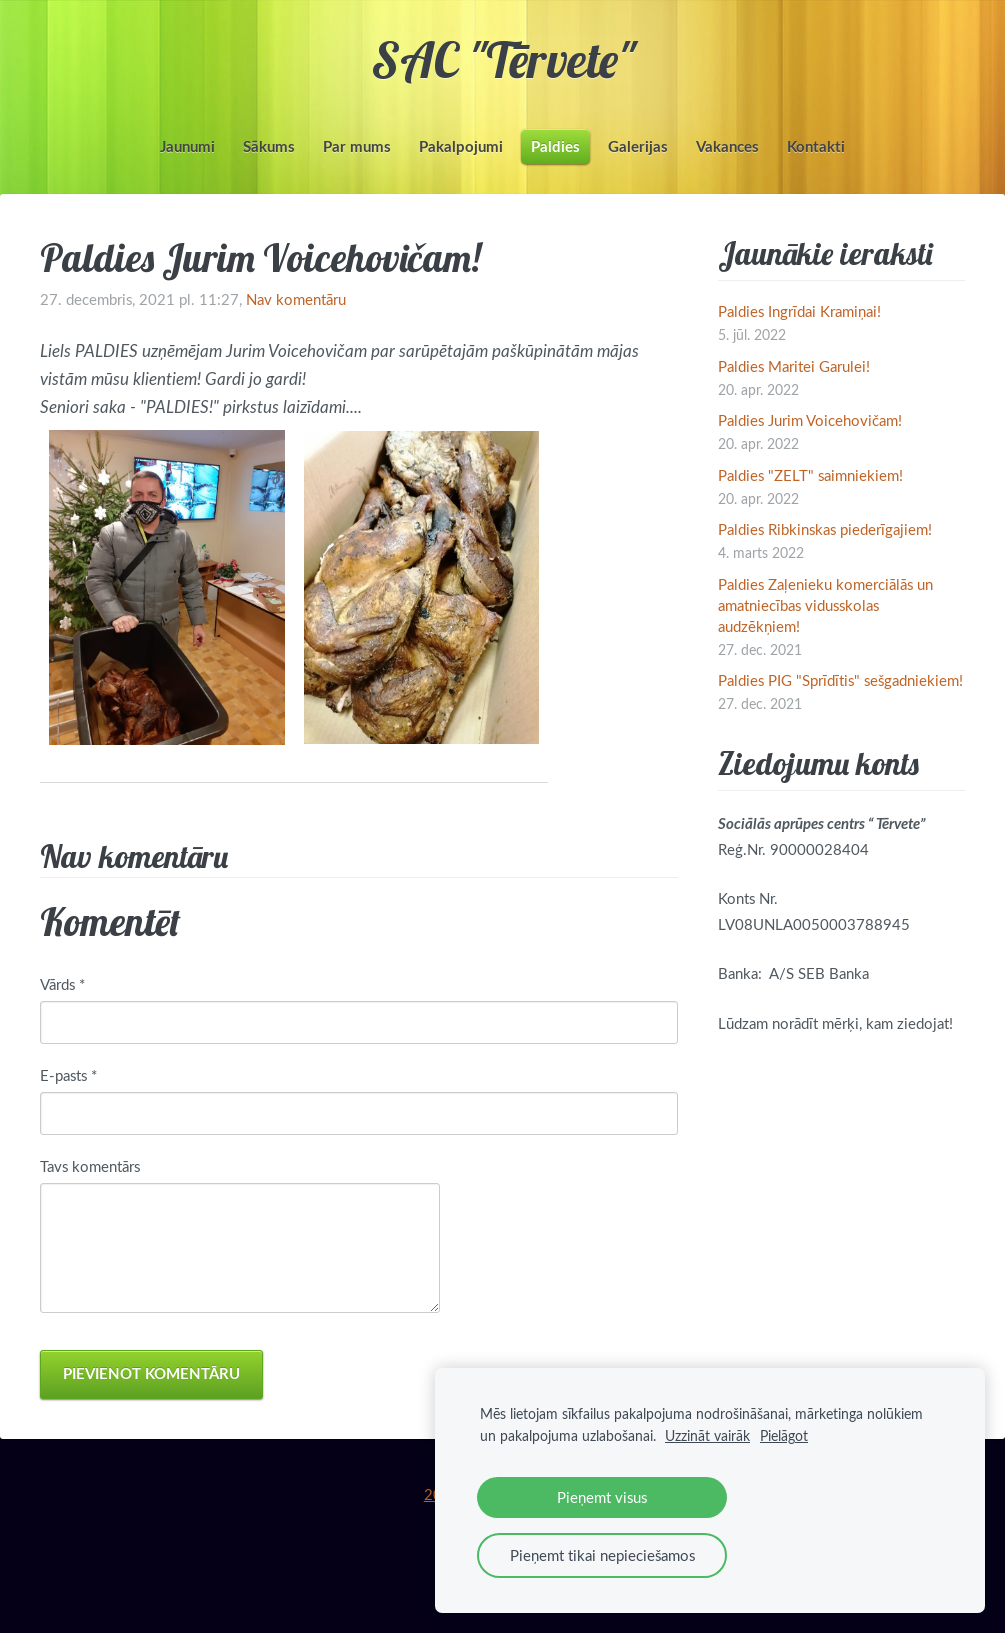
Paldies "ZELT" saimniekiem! (810, 475)
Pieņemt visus (602, 1497)
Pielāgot (784, 1435)
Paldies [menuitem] (555, 146)
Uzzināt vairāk (707, 1435)
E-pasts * (68, 1075)
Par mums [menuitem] (357, 146)
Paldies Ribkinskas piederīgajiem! (825, 529)
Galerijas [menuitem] (638, 146)
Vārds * (62, 984)
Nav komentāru (296, 299)
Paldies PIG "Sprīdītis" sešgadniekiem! (840, 680)
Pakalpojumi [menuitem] (461, 146)
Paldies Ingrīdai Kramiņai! (799, 311)
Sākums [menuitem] (269, 146)
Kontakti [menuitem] (816, 146)
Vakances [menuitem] (727, 146)
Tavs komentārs (90, 1166)
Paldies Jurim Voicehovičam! (810, 420)
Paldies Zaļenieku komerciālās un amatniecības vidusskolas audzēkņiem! (825, 605)
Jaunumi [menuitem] (187, 146)
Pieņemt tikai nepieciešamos (602, 1555)
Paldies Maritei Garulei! (794, 366)
